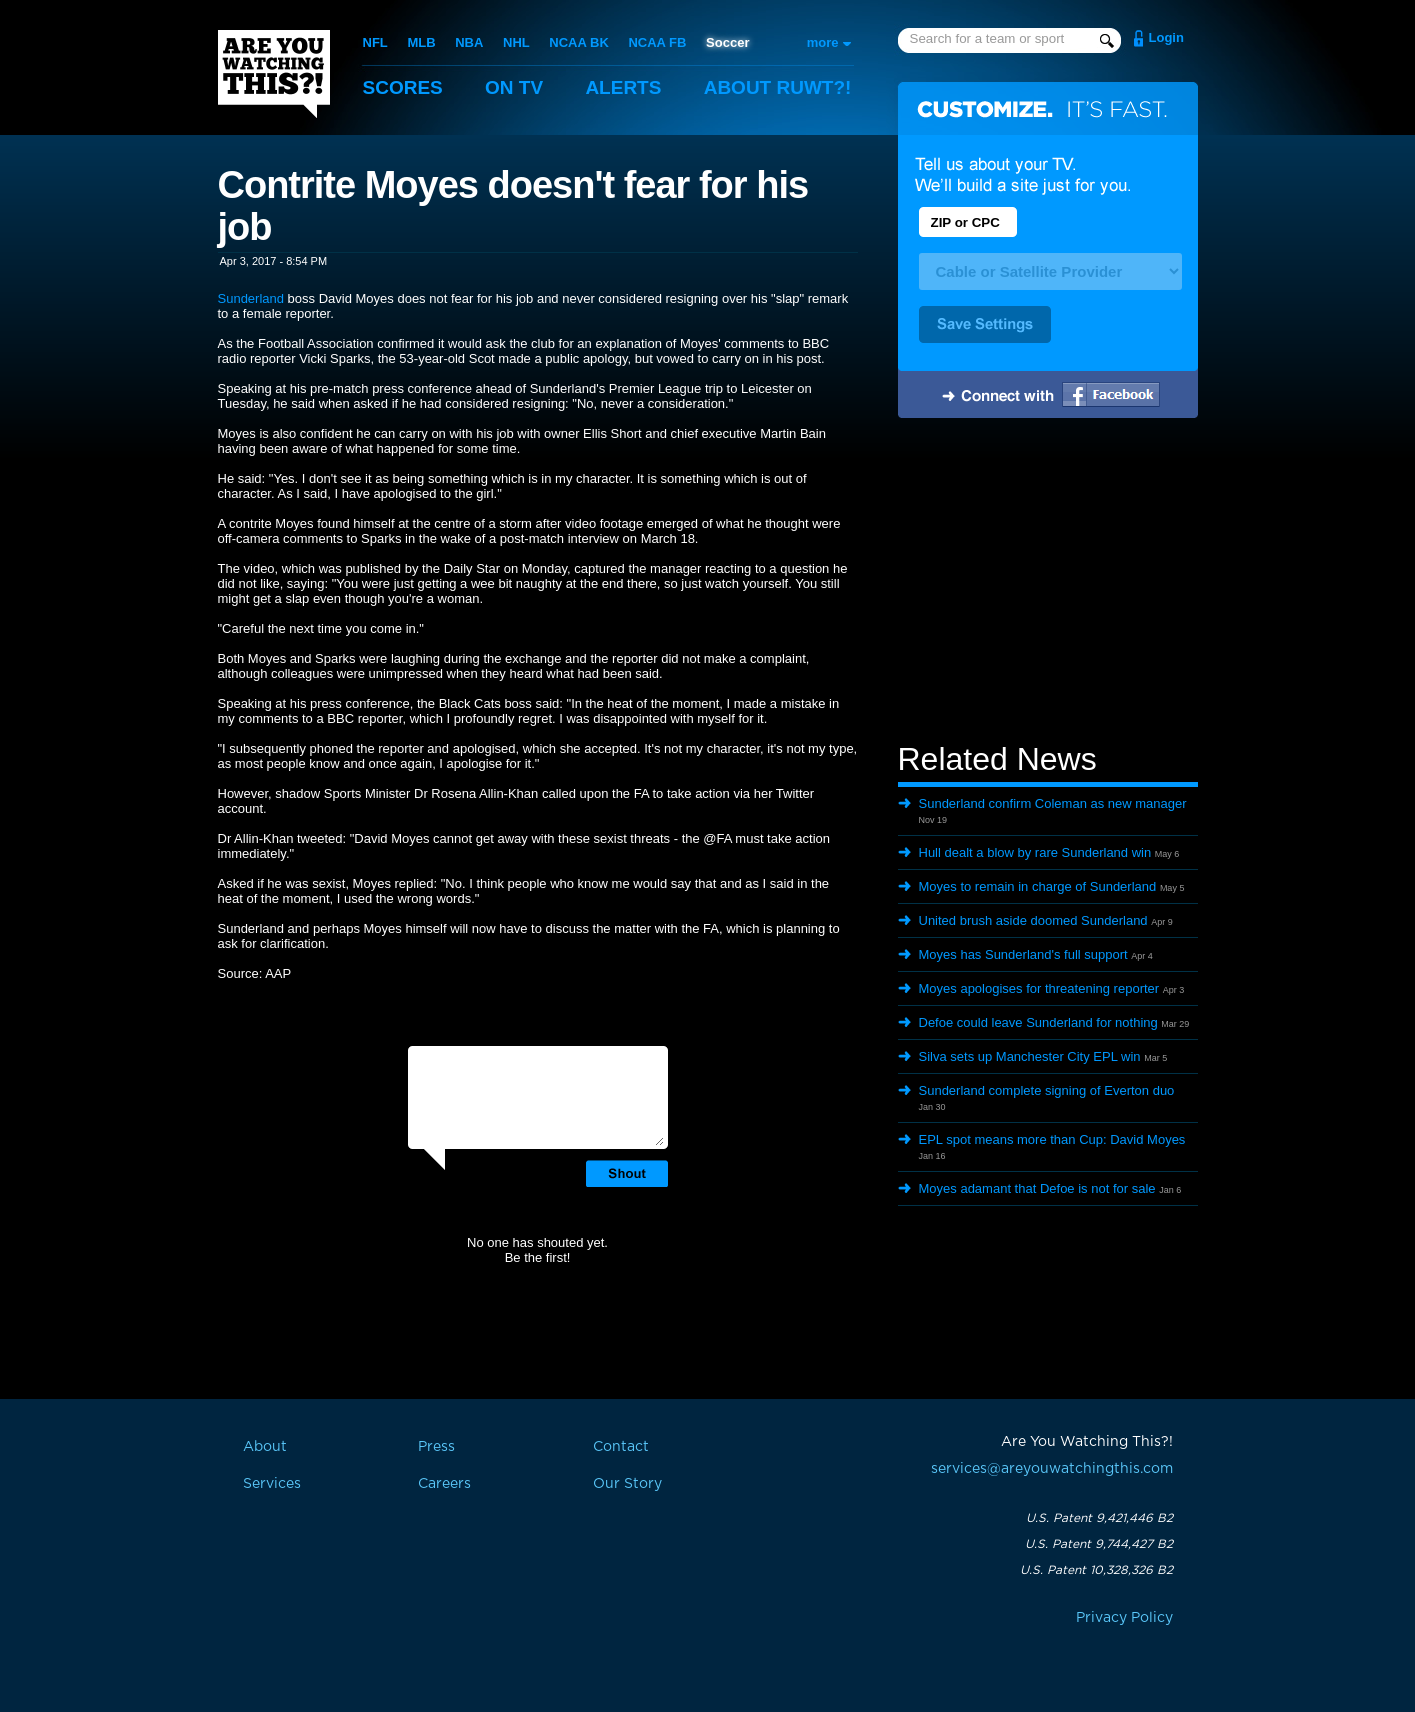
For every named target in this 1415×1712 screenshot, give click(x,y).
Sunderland (251, 298)
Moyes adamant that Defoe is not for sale (1037, 1188)
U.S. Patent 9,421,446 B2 (1099, 1518)
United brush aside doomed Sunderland (1033, 920)
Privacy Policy (1124, 1618)
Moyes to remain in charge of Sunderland (1038, 886)
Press (436, 1447)
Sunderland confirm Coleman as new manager (1053, 803)
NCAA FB (657, 42)
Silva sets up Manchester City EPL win (1030, 1056)
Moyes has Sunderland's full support (1023, 954)
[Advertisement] (1048, 583)
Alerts (623, 87)
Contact (621, 1447)
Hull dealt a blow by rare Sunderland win (1035, 852)
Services (272, 1484)
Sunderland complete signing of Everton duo (1047, 1090)
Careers (444, 1484)
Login (1166, 37)
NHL (516, 42)
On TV (514, 87)
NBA (469, 42)
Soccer (727, 42)
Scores (403, 87)
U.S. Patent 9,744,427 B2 (1099, 1544)
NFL (375, 42)
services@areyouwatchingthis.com (1052, 1469)
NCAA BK (578, 42)
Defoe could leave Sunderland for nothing (1038, 1022)
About (778, 87)
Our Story (627, 1484)
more (823, 42)
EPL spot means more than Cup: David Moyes (1052, 1139)
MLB (421, 42)
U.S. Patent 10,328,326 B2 (1096, 1570)
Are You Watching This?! (274, 74)
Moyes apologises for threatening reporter (1039, 988)
